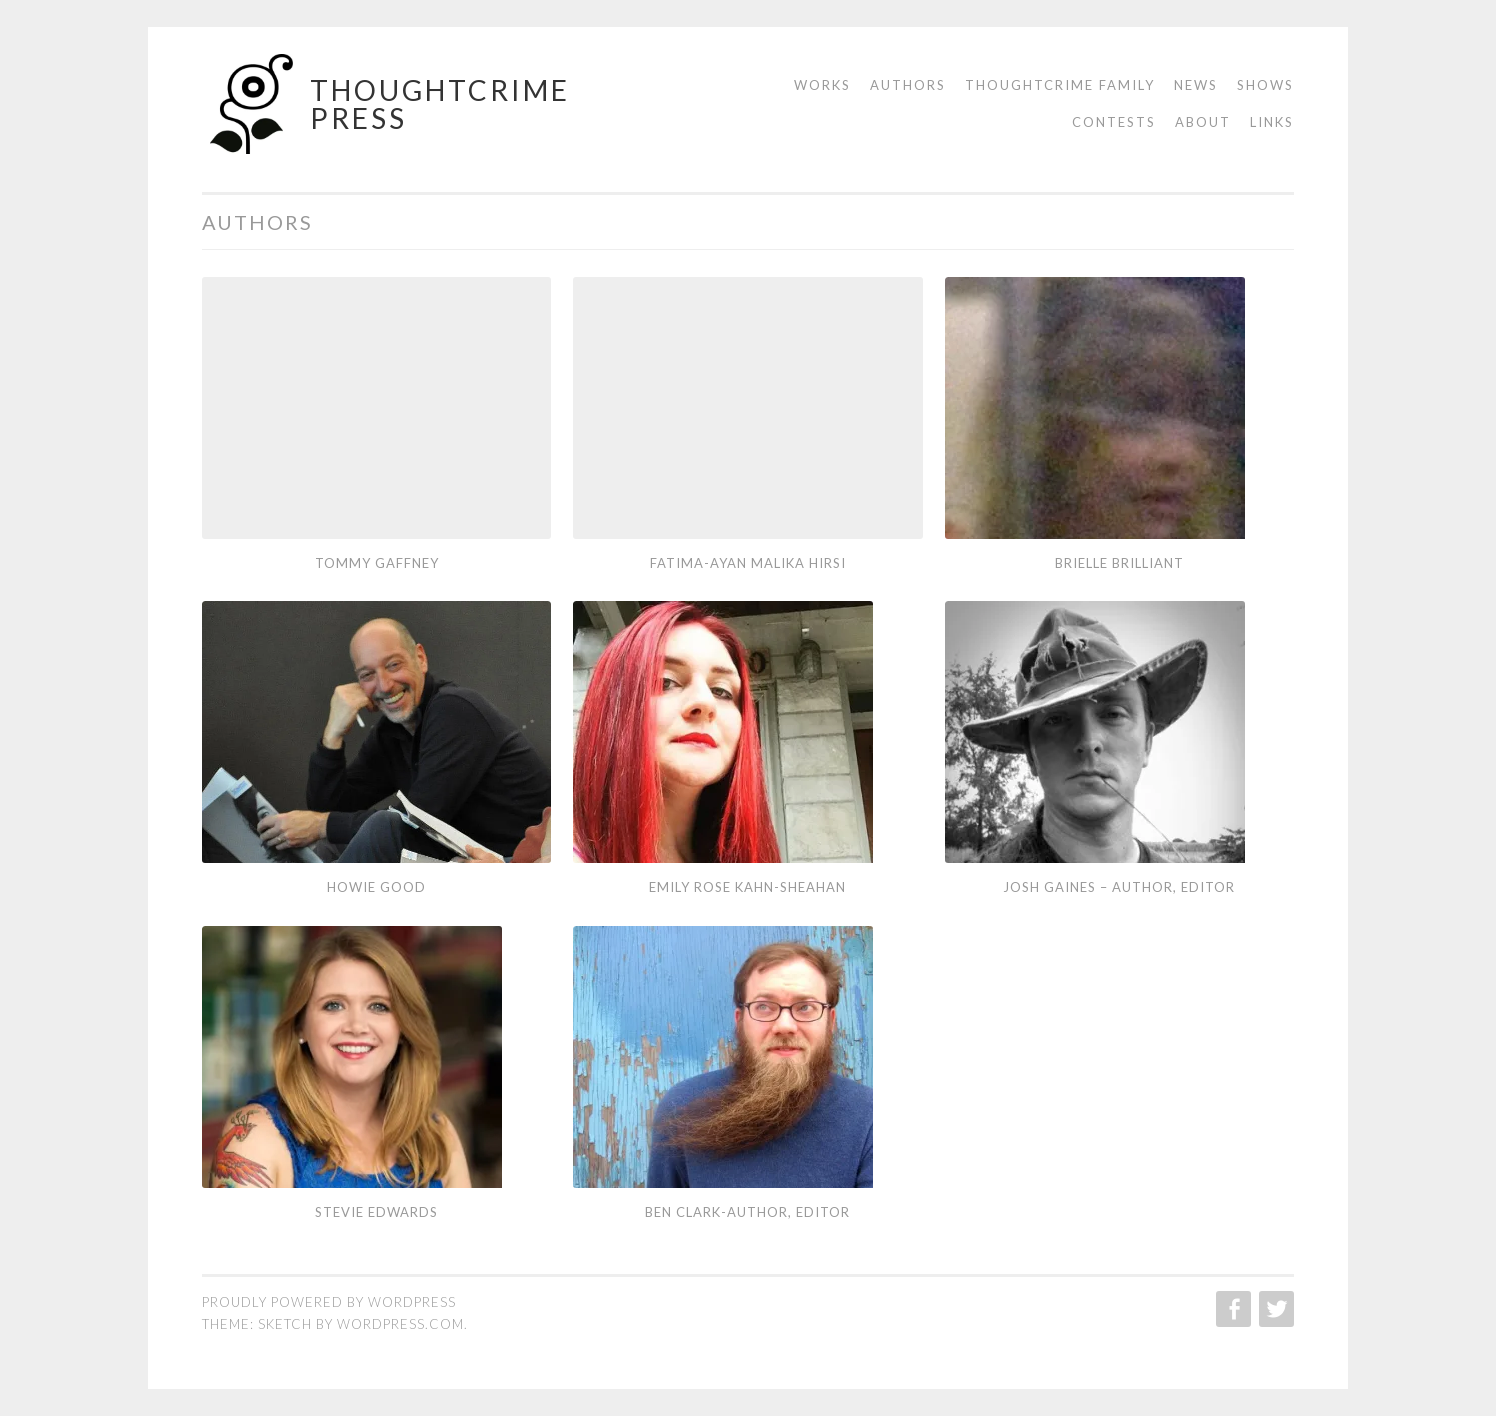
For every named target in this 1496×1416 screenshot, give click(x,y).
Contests (1114, 122)
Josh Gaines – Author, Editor (1119, 887)
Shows (1265, 85)
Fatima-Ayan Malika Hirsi (748, 563)
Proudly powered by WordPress (329, 1302)
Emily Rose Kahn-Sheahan (747, 887)
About (1203, 122)
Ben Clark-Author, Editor (747, 1212)
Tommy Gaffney (377, 563)
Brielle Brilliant (1119, 563)
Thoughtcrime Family (1060, 85)
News (1196, 85)
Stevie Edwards (376, 1212)
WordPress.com (400, 1324)
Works (822, 85)
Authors (908, 85)
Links (1272, 122)
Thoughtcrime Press (440, 104)
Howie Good (376, 887)
